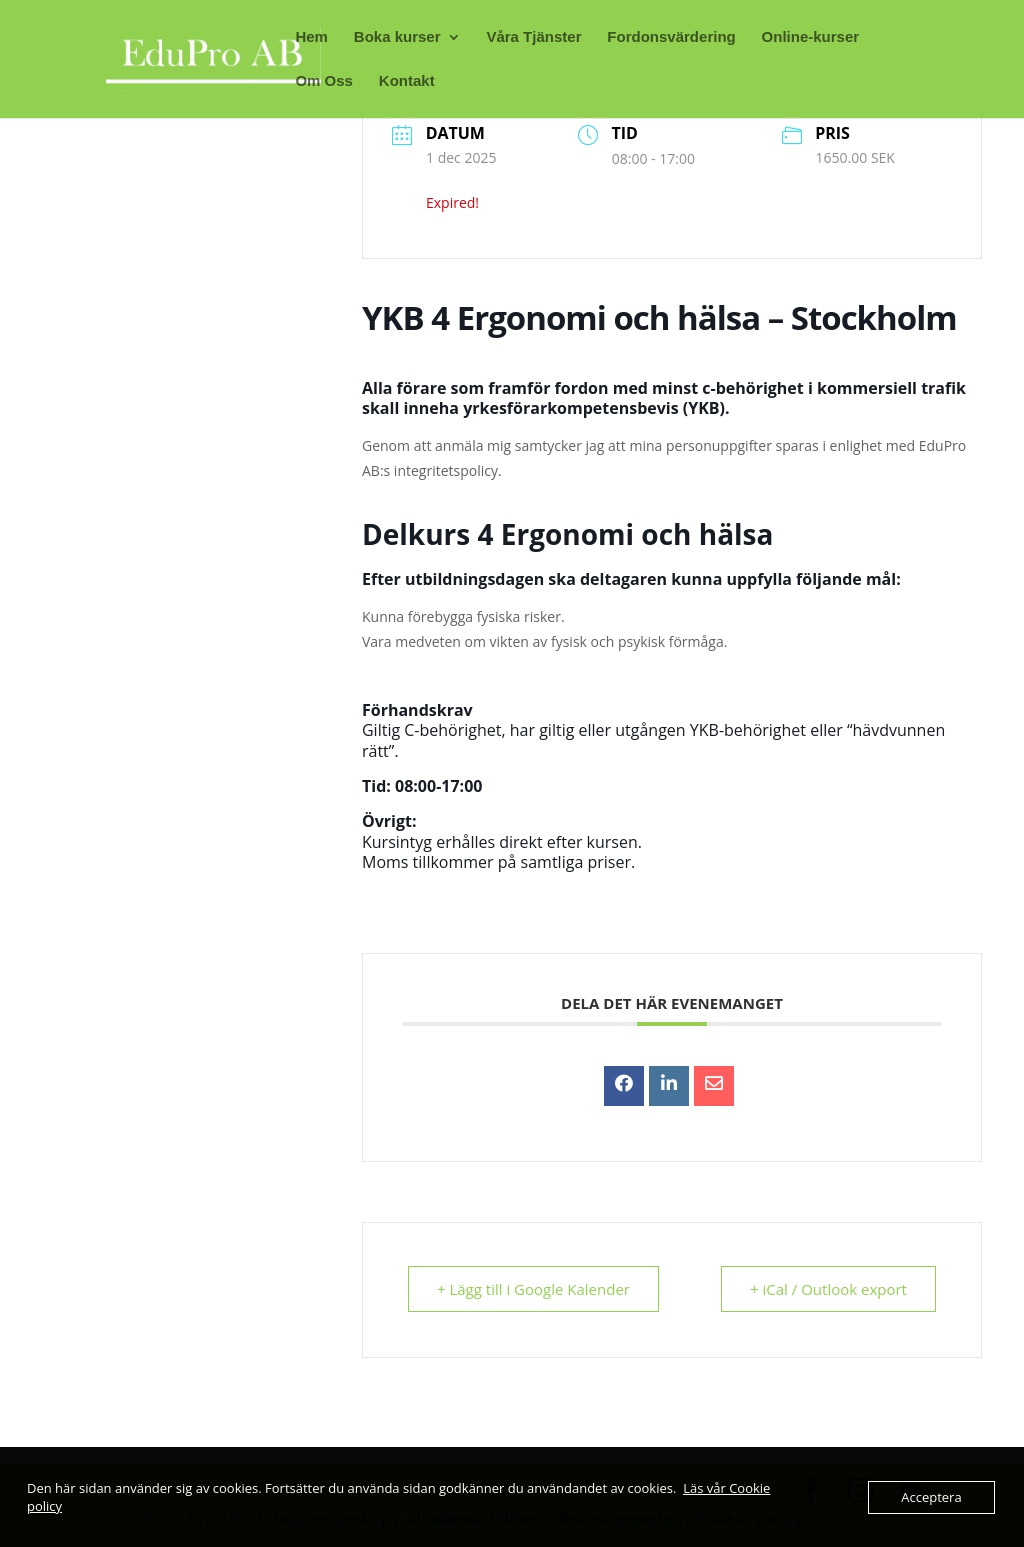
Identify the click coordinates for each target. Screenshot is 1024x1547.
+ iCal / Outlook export (828, 1289)
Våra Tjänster (533, 37)
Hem (311, 37)
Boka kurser (397, 37)
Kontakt (407, 81)
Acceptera (931, 1497)
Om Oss (324, 81)
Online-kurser (811, 37)
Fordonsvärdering (671, 37)
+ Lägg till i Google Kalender (533, 1289)
